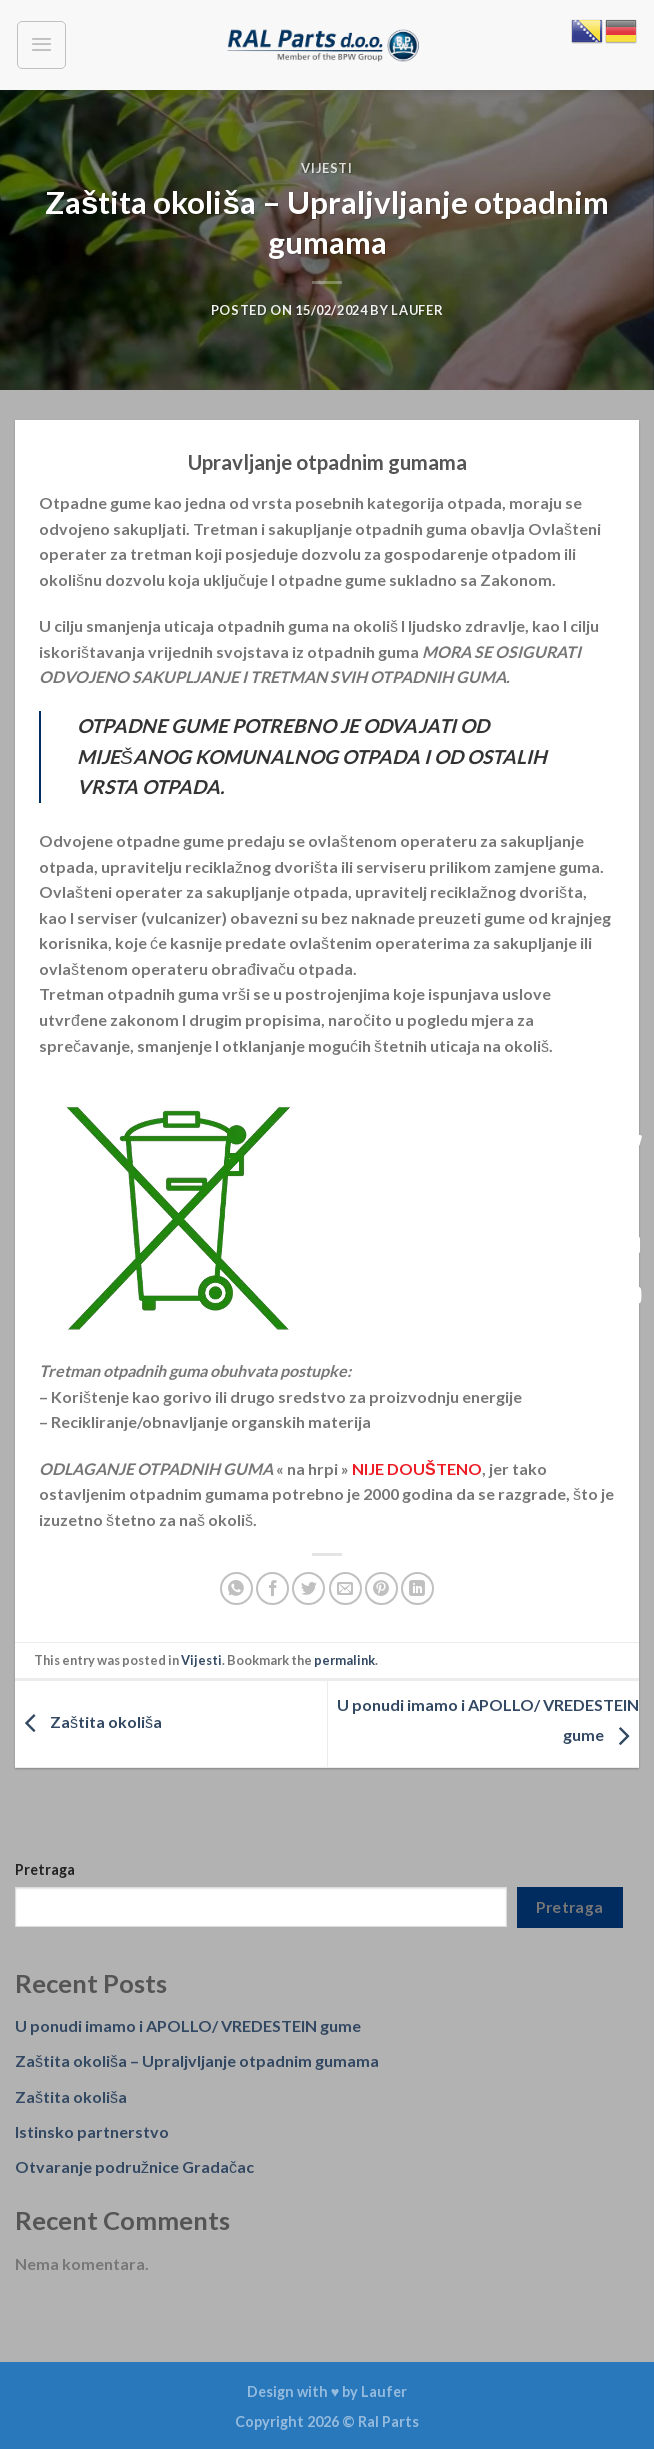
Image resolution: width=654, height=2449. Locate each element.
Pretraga (45, 1869)
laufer (417, 310)
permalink (344, 1660)
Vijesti (327, 168)
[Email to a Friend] (345, 1588)
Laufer (384, 2391)
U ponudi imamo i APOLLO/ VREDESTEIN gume (188, 2025)
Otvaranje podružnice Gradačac (134, 2166)
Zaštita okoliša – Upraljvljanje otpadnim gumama (197, 2060)
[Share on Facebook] (272, 1588)
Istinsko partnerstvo (92, 2131)
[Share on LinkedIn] (417, 1588)
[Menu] (41, 45)
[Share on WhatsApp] (236, 1588)
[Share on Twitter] (308, 1588)
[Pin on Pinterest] (381, 1588)
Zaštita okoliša (88, 1721)
